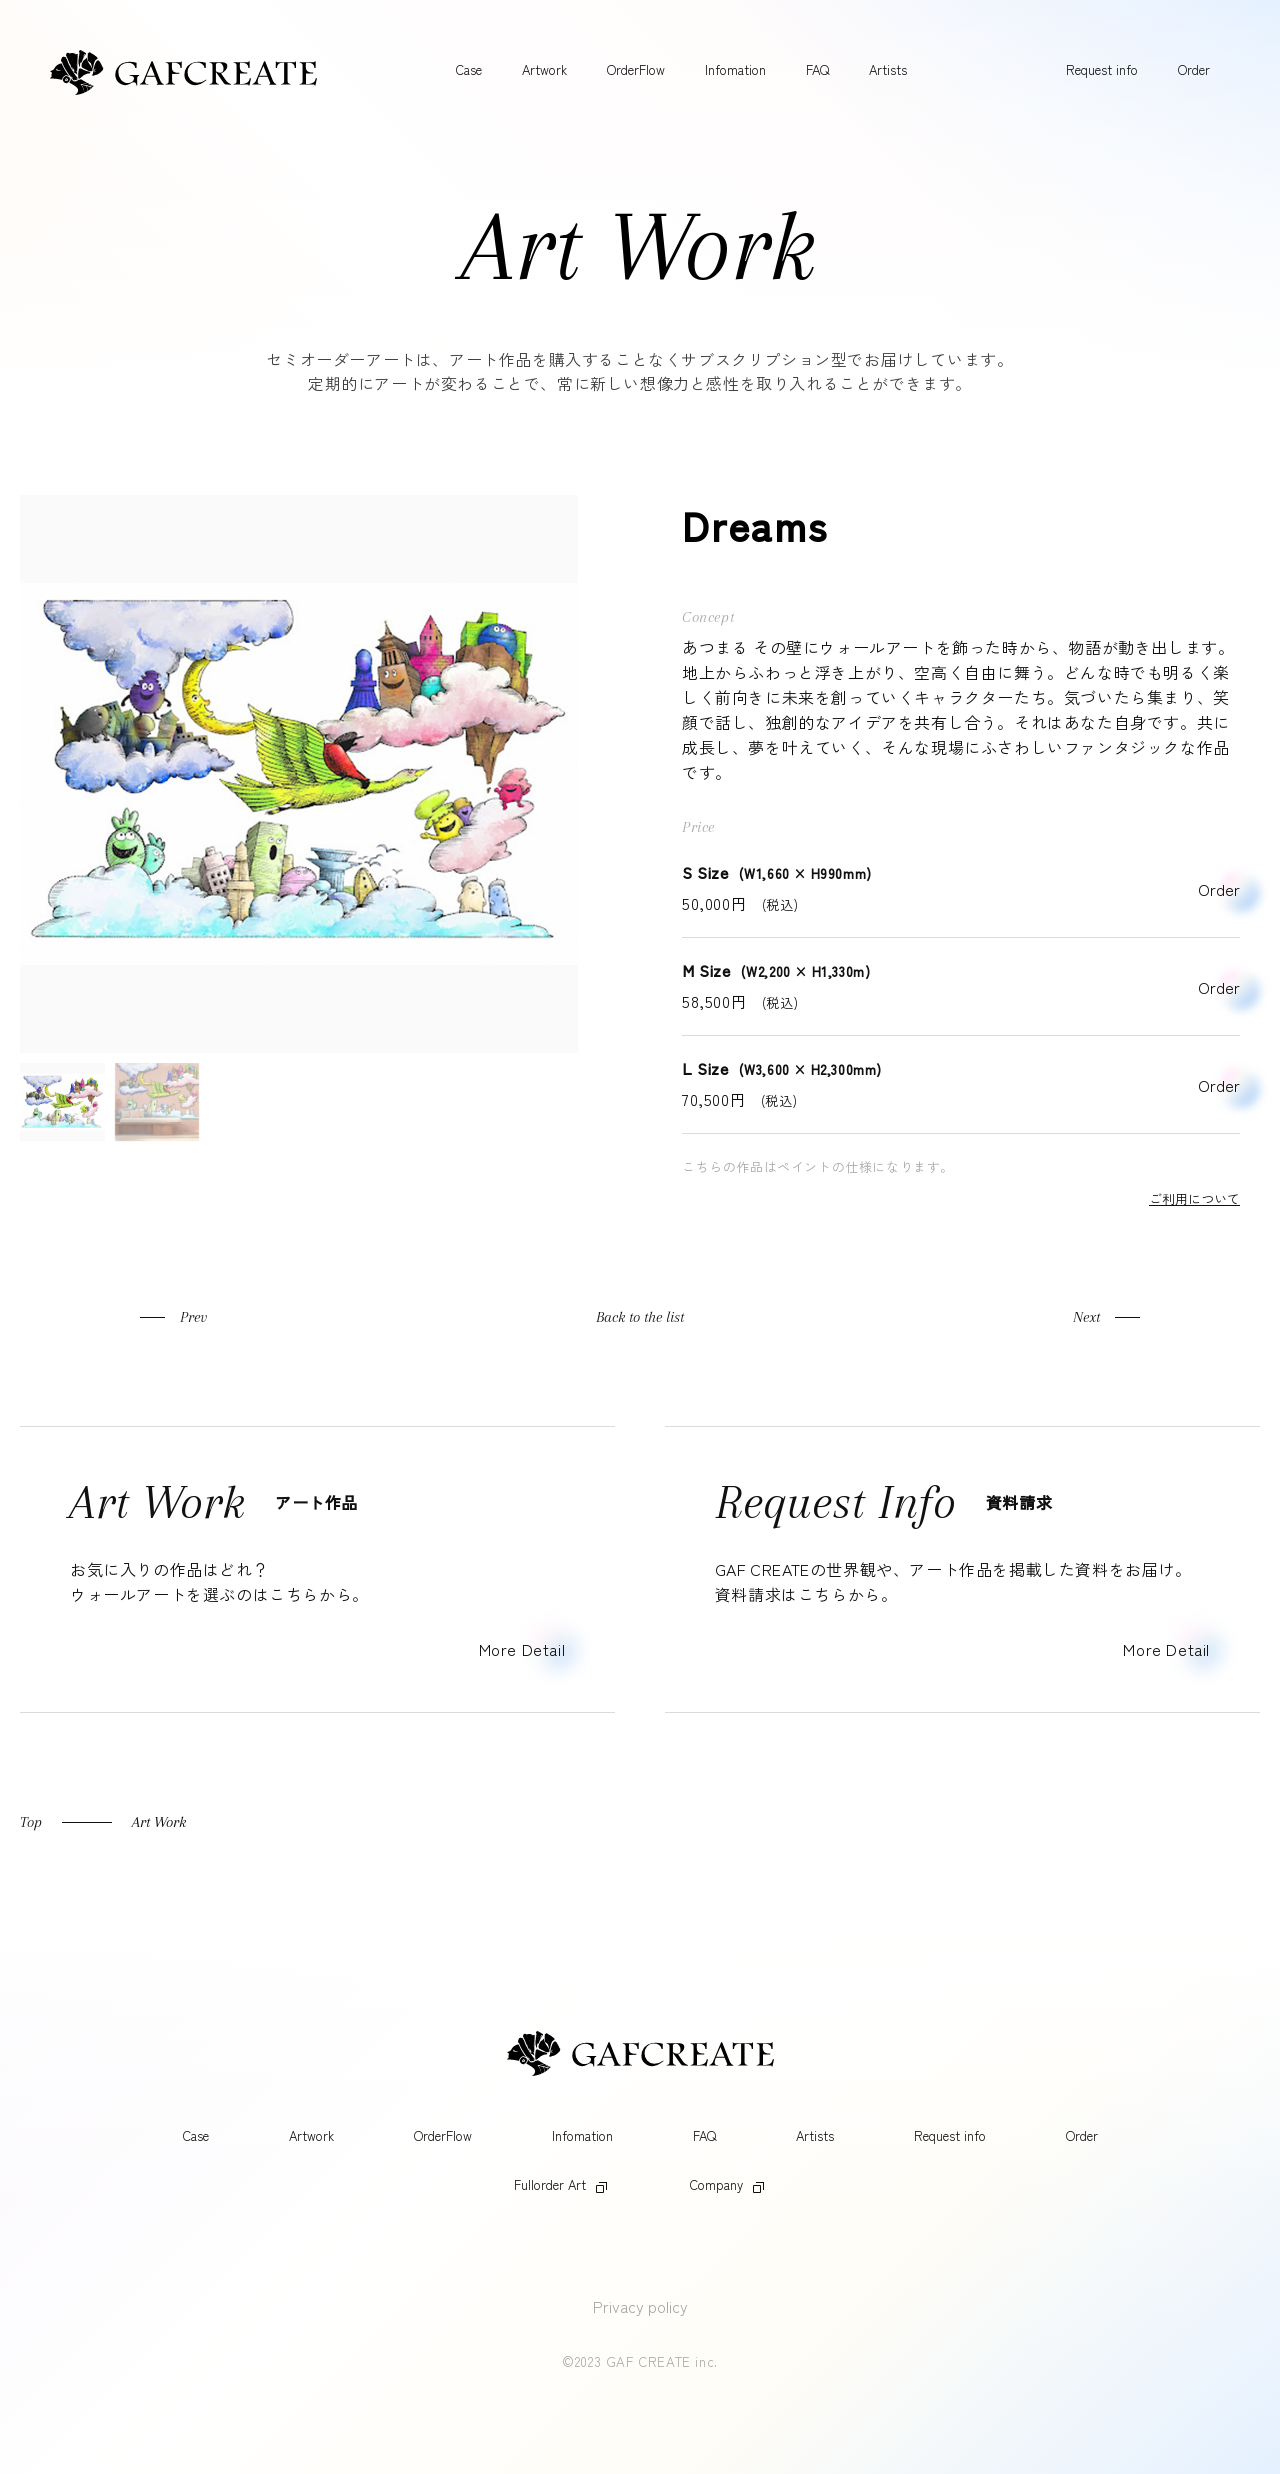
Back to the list (640, 1317)
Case (469, 69)
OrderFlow (636, 69)
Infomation (735, 69)
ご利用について (1194, 1198)
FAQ (817, 69)
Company (727, 2184)
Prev (193, 1317)
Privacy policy (640, 2306)
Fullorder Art (560, 2184)
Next (1086, 1317)
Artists (888, 69)
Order (1194, 69)
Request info (1102, 69)
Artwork (544, 69)
